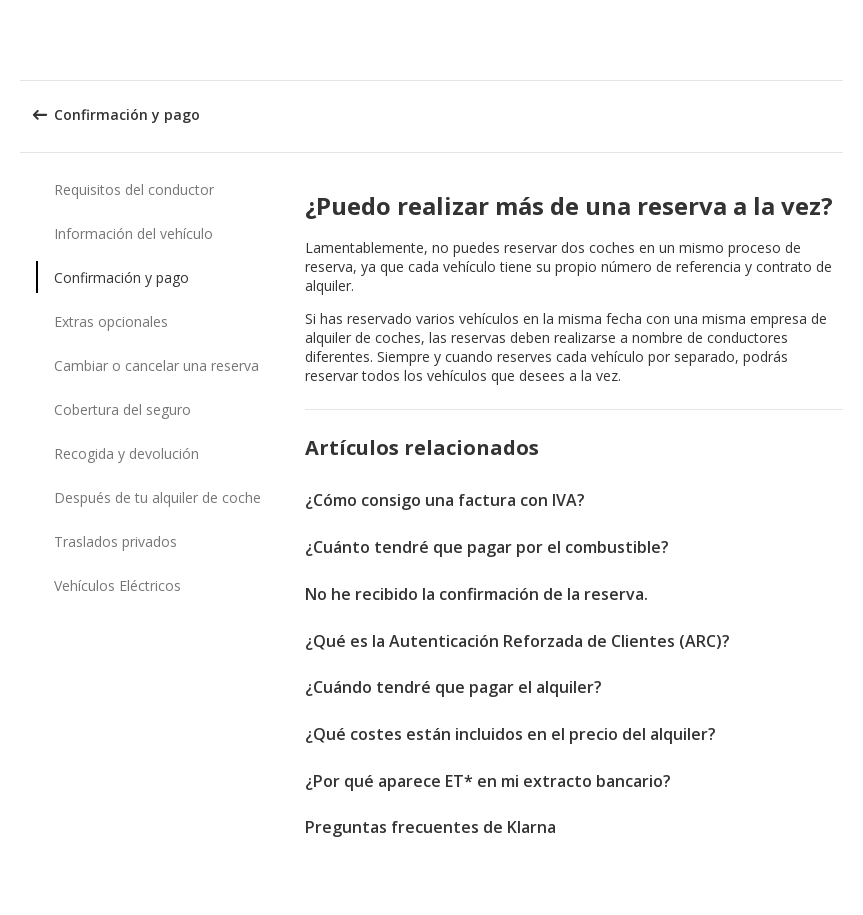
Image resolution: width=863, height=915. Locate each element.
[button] (841, 40)
